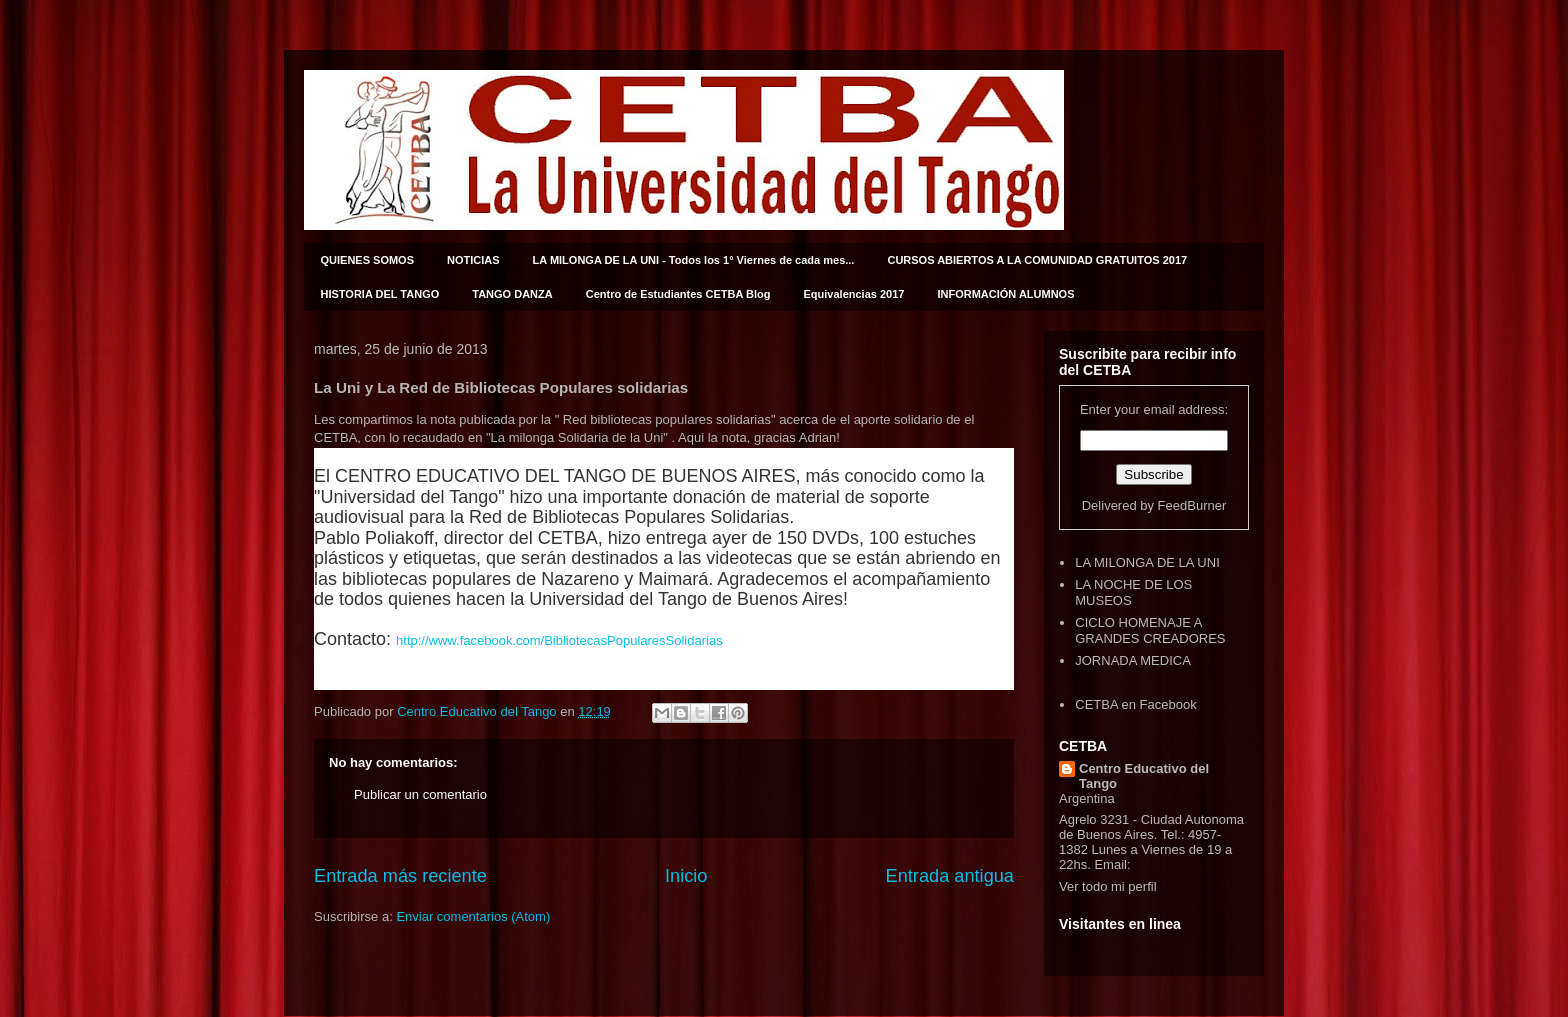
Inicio (686, 876)
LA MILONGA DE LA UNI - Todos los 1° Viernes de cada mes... (694, 260)
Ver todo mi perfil (1108, 886)
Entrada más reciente (400, 876)
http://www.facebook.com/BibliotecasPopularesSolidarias (559, 640)
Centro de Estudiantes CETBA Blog (678, 294)
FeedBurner (1192, 505)
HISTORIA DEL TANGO (380, 294)
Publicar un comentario (420, 794)
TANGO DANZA (512, 294)
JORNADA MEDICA (1133, 660)
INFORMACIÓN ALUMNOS (1005, 294)
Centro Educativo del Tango (1144, 776)
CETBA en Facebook (1135, 704)
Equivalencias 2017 (854, 294)
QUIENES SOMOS (368, 260)
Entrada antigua (950, 876)
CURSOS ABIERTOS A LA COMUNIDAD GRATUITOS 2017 (1037, 260)
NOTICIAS (473, 260)
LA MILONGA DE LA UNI (1147, 562)
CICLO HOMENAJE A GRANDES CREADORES (1150, 630)
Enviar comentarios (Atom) (473, 916)
